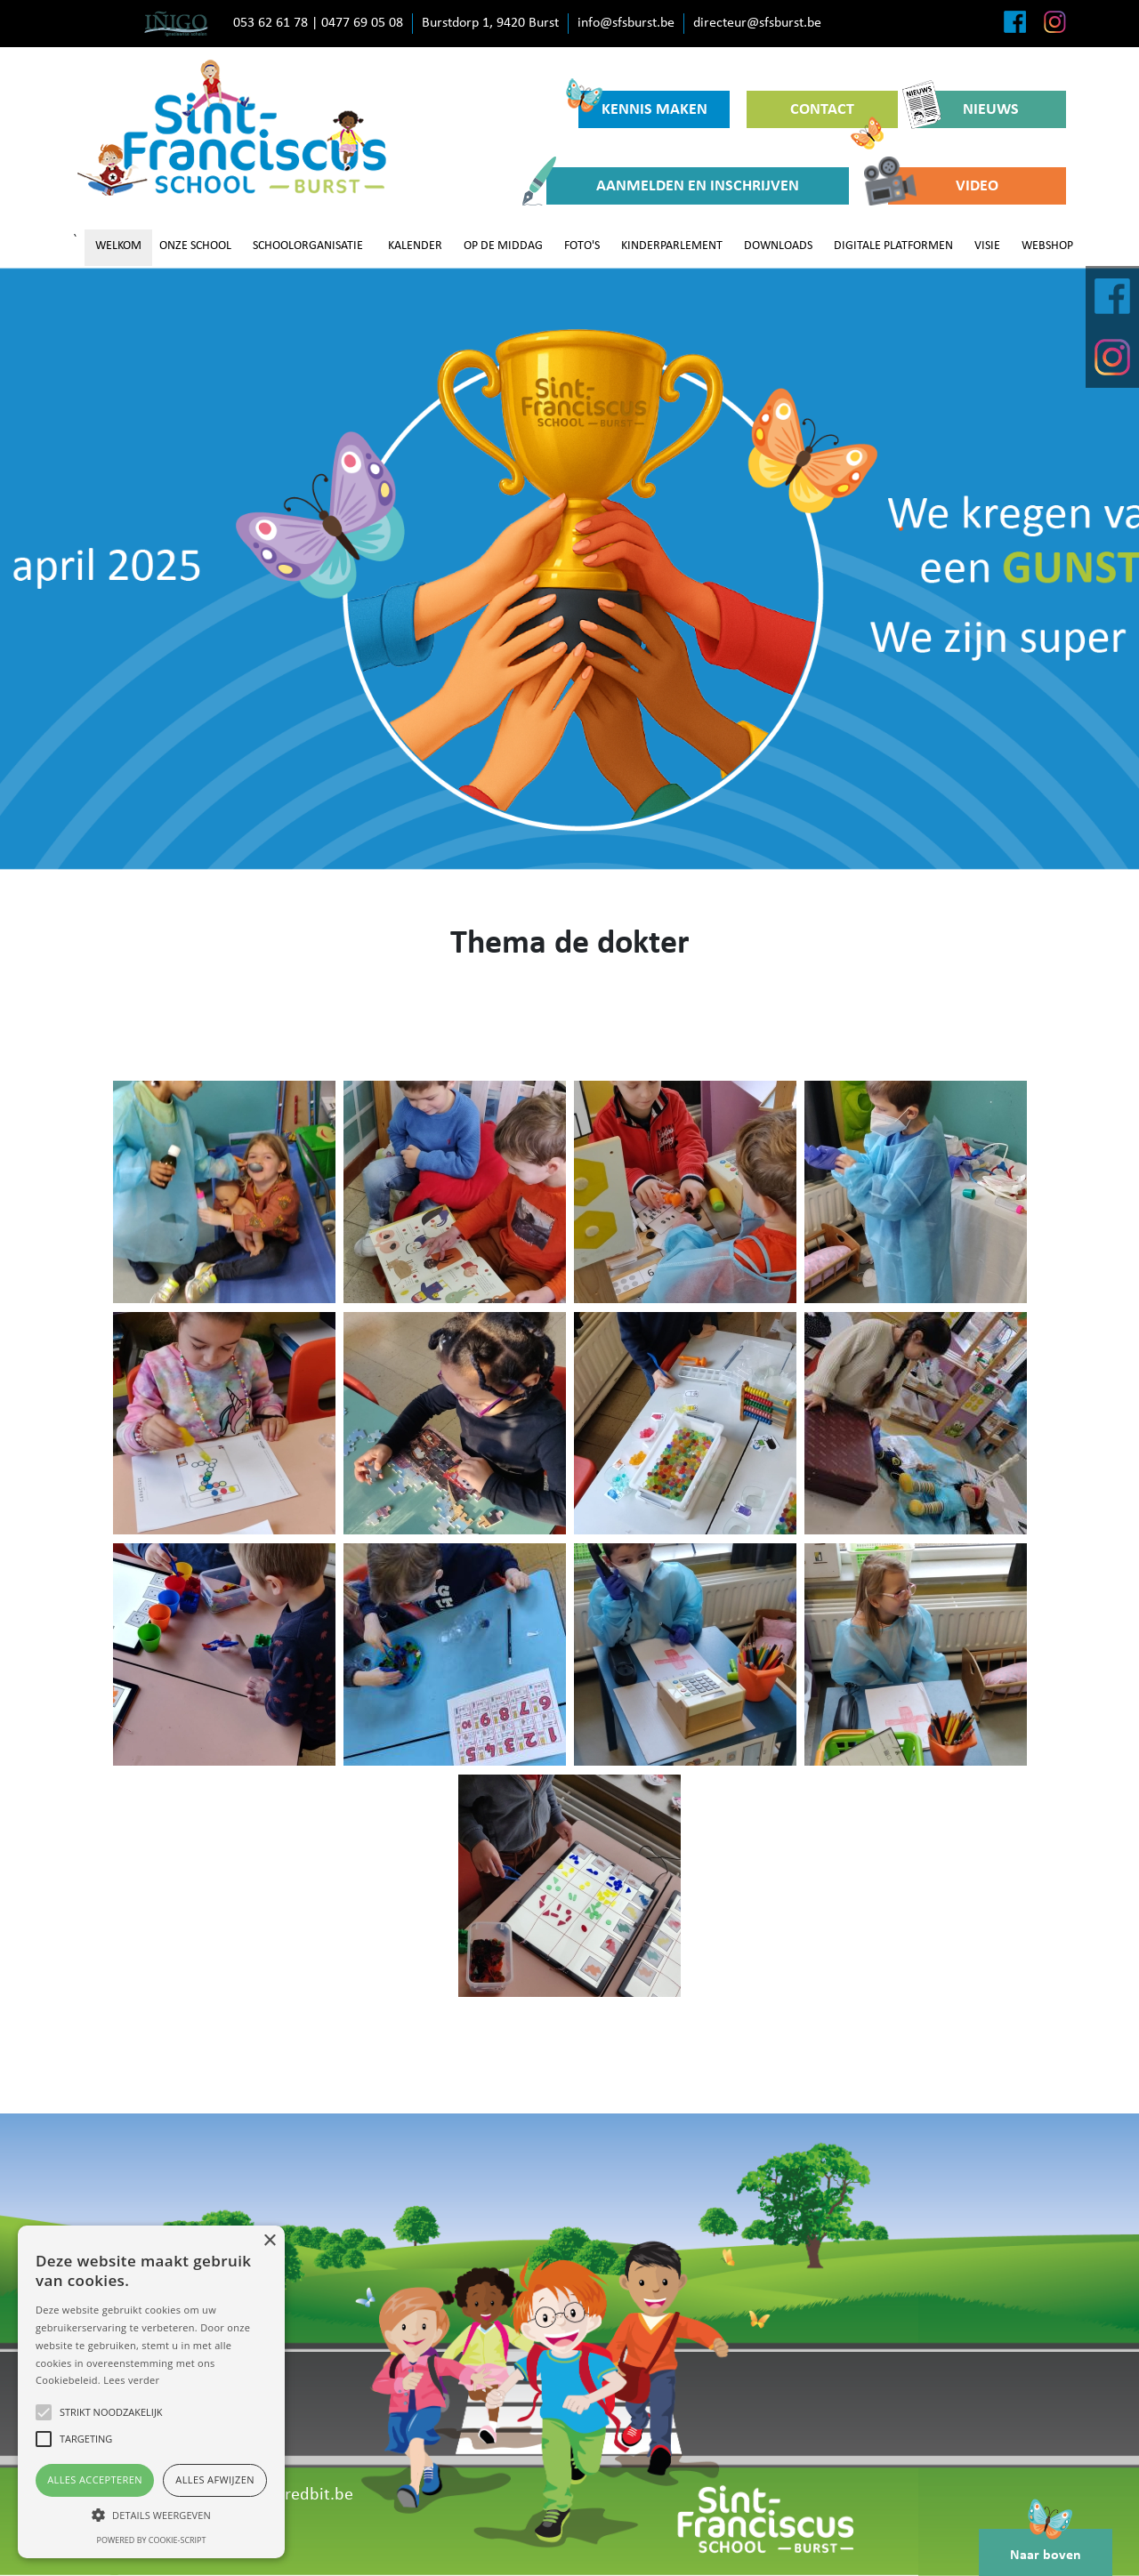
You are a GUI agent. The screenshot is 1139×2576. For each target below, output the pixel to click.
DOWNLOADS (778, 246)
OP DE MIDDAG (503, 246)
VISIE (987, 246)
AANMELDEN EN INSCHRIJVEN (672, 186)
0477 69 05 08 (362, 23)
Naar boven (1045, 2546)
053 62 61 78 (270, 23)
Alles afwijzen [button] (214, 2479)
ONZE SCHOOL (195, 246)
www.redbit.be (298, 2495)
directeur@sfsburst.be (757, 23)
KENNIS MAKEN (642, 104)
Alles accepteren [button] (94, 2479)
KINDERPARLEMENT (672, 246)
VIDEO (943, 186)
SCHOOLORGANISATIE (308, 246)
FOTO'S (582, 246)
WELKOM (118, 246)
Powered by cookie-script (151, 2540)
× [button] (269, 2241)
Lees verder (131, 2380)
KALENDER (415, 246)
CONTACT (837, 114)
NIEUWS (967, 109)
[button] (151, 2515)
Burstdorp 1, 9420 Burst (490, 23)
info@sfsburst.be (626, 23)
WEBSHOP (1047, 246)
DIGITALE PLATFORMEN (893, 246)
